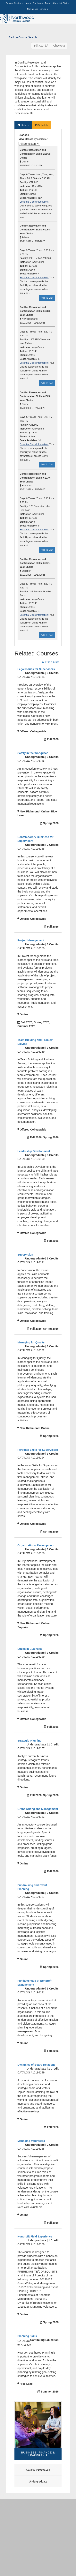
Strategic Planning (29, 1740)
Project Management (30, 940)
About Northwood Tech (38, 3)
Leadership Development (33, 1151)
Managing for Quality (31, 1342)
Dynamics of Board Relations (36, 2064)
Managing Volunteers (31, 2140)
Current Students (15, 3)
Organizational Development (35, 1545)
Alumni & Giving (61, 3)
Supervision (25, 1254)
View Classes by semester (33, 139)
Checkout (59, 45)
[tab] (23, 125)
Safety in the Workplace (32, 753)
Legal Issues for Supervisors (36, 669)
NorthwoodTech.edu (37, 9)
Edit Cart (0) (41, 45)
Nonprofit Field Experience (34, 2236)
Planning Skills (27, 2336)
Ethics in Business (29, 1648)
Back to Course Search (23, 37)
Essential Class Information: (34, 201)
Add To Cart (47, 297)
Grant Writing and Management (37, 1809)
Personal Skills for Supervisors (37, 1449)
